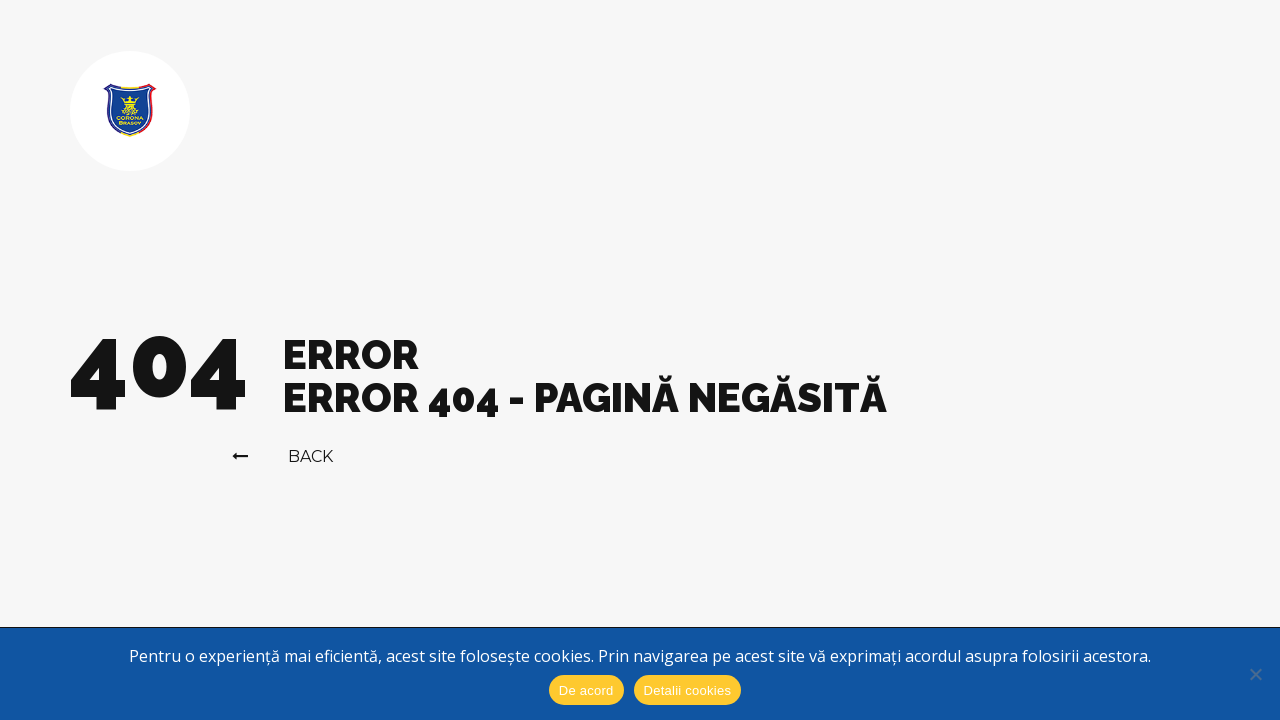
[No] (1255, 674)
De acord (586, 690)
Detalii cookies (688, 690)
